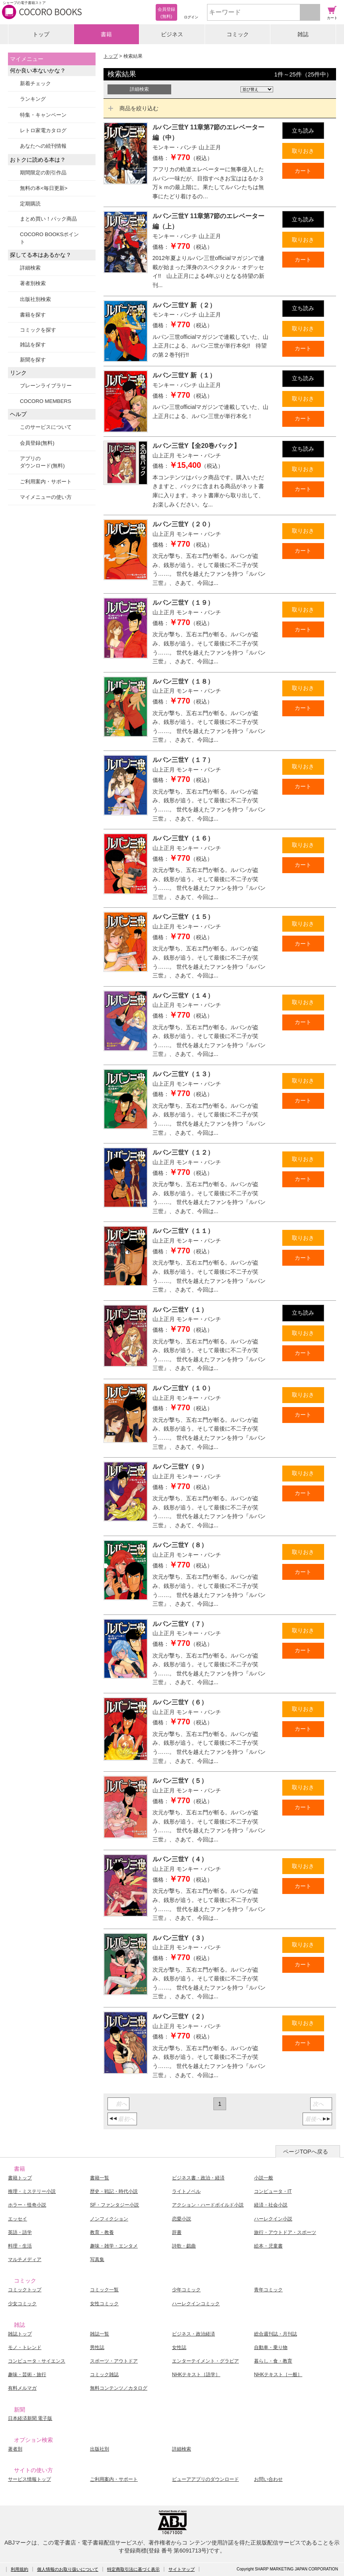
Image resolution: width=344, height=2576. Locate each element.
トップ (41, 34)
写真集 (97, 2259)
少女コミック (22, 2303)
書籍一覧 (99, 2178)
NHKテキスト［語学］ (196, 2374)
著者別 (15, 2449)
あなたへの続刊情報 (43, 146)
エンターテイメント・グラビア (205, 2361)
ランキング (33, 99)
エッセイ (17, 2219)
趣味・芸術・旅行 (27, 2374)
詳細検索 (30, 268)
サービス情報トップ (29, 2479)
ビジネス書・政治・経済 (198, 2178)
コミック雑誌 (104, 2374)
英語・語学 (20, 2232)
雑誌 (303, 34)
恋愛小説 (181, 2219)
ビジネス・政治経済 (193, 2334)
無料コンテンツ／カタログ (118, 2388)
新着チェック (35, 83)
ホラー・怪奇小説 (27, 2205)
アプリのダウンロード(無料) (42, 462)
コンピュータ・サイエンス (36, 2361)
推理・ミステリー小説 (32, 2191)
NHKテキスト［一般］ (278, 2374)
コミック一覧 (104, 2290)
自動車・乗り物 (270, 2347)
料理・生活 (20, 2246)
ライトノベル (186, 2191)
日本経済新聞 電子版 (30, 2418)
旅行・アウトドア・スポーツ (285, 2232)
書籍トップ (20, 2178)
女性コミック (104, 2303)
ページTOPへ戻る (305, 2151)
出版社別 (99, 2449)
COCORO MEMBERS (45, 401)
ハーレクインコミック (196, 2303)
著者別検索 (33, 283)
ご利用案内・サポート (46, 482)
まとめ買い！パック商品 (48, 219)
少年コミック (186, 2290)
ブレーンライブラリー (46, 386)
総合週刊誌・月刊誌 (275, 2334)
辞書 (177, 2232)
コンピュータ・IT (273, 2191)
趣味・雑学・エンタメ (114, 2246)
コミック (238, 34)
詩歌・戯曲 (184, 2246)
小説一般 (263, 2178)
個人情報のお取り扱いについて (67, 2569)
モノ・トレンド (24, 2347)
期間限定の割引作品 (43, 173)
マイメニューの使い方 (46, 497)
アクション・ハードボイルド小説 (208, 2205)
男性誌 (97, 2347)
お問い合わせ (268, 2479)
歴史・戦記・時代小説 (114, 2191)
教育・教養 (102, 2232)
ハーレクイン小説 (273, 2219)
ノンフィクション (109, 2219)
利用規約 (19, 2569)
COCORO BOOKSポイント (49, 237)
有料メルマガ (22, 2388)
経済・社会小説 (270, 2205)
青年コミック (268, 2290)
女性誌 (179, 2347)
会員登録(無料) (37, 443)
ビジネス (172, 34)
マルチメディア (24, 2259)
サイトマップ (181, 2569)
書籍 (106, 34)
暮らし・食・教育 (273, 2361)
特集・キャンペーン (43, 115)
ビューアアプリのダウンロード (205, 2479)
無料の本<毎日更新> (43, 188)
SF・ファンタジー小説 (114, 2205)
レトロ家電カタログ (43, 130)
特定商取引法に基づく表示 (133, 2569)
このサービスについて (46, 427)
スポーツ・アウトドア (114, 2361)
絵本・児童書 (268, 2246)
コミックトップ (24, 2290)
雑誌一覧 (99, 2334)
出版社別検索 (35, 299)
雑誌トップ (20, 2334)
